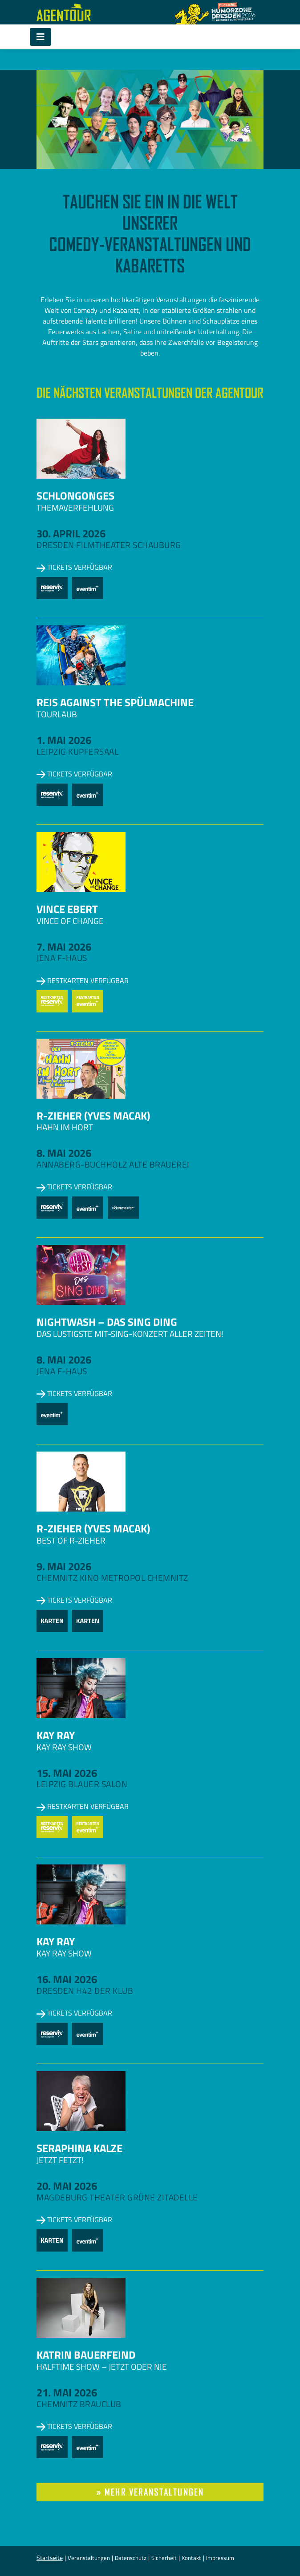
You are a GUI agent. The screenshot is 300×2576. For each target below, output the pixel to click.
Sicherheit (164, 2557)
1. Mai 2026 (63, 740)
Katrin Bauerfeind (85, 2355)
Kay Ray (55, 1735)
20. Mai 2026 (66, 2186)
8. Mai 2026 (63, 1153)
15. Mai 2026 (66, 1773)
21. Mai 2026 (66, 2392)
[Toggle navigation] (40, 37)
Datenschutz (130, 2557)
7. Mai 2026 (63, 947)
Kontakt (191, 2557)
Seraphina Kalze (79, 2148)
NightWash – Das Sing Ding (106, 1322)
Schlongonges (75, 496)
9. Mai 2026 (63, 1566)
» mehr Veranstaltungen (150, 2492)
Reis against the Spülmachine (115, 702)
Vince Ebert (67, 909)
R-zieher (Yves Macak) (93, 1116)
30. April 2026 (70, 533)
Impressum (220, 2557)
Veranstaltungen (89, 2557)
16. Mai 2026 (66, 1979)
